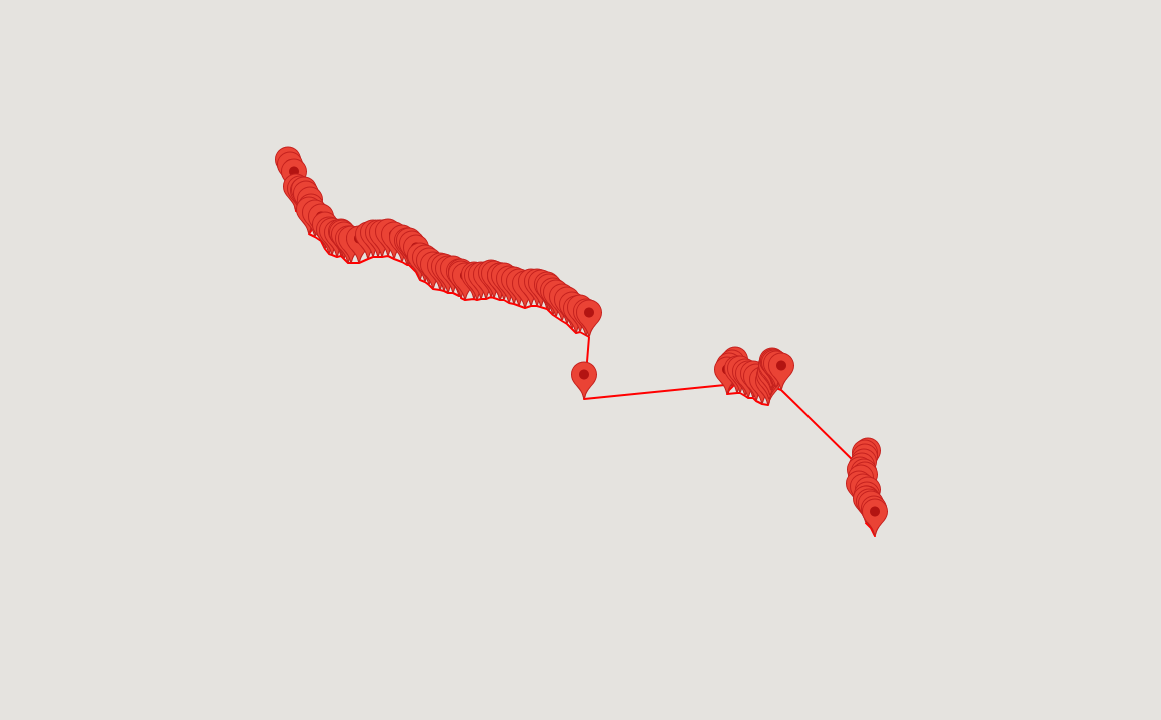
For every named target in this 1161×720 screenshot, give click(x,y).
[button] (359, 244)
